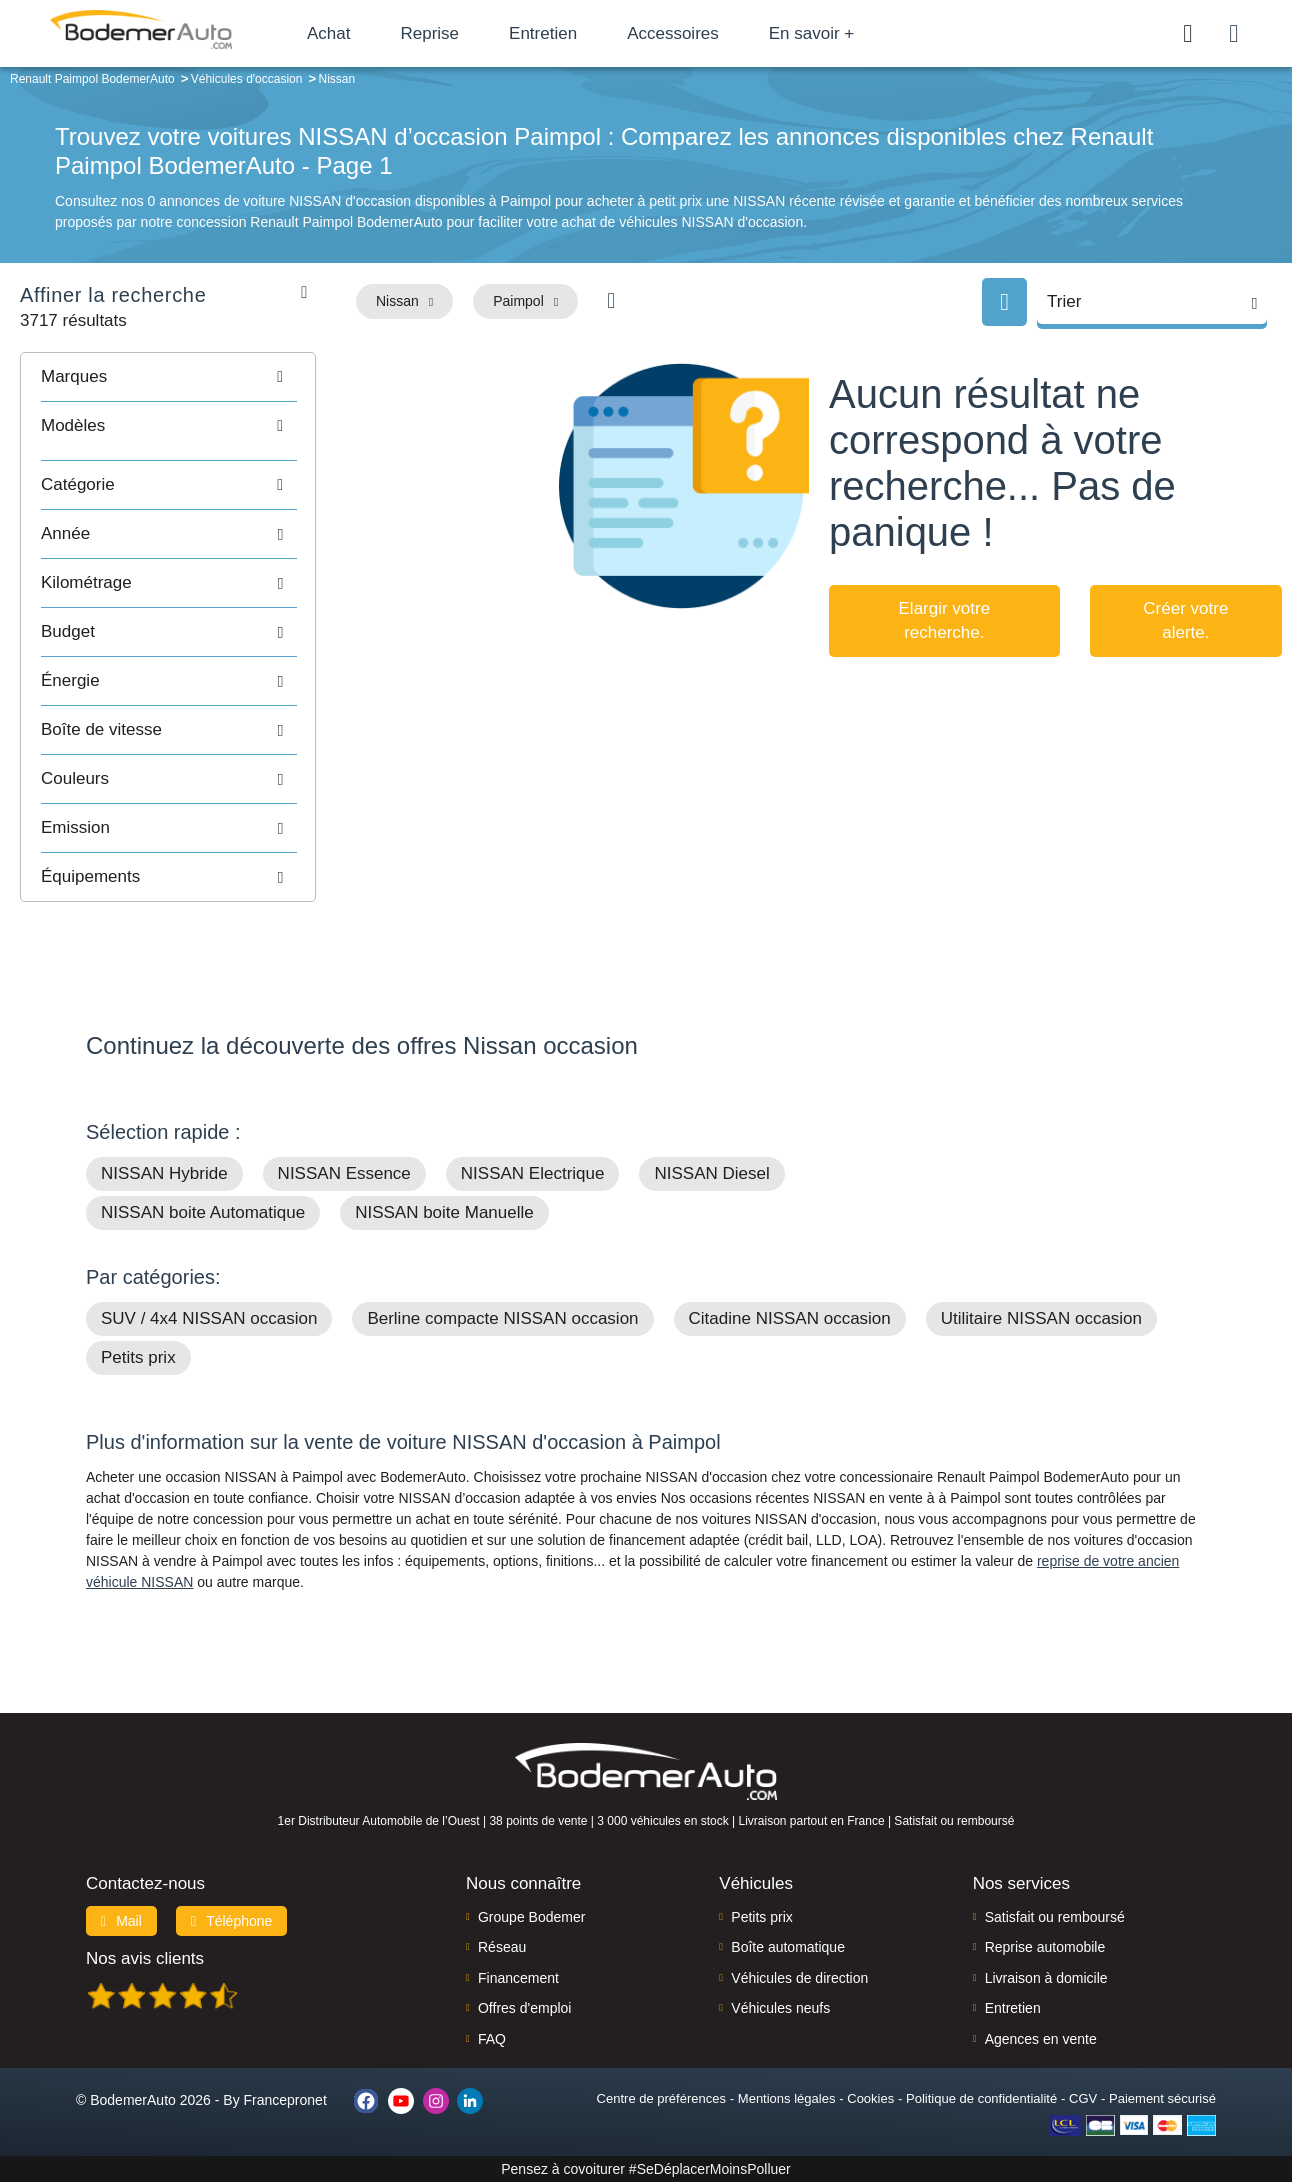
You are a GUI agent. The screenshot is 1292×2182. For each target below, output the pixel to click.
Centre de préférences (661, 2098)
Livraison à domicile (1046, 1978)
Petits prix (138, 1357)
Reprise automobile (1045, 1947)
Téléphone (232, 1921)
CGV (1083, 2098)
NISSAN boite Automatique (203, 1212)
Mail (121, 1921)
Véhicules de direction (799, 1978)
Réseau (502, 1947)
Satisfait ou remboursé (1055, 1917)
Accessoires (673, 33)
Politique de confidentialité (981, 2098)
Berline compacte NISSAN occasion (502, 1318)
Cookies (870, 2098)
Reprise (429, 33)
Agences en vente (1041, 2039)
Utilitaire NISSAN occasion (1041, 1318)
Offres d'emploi (524, 2008)
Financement (518, 1978)
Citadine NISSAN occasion (790, 1318)
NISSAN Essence (344, 1173)
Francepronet (285, 2100)
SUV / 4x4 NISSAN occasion (209, 1318)
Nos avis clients (145, 1958)
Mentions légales (787, 2098)
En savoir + (812, 33)
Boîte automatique (788, 1947)
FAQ (492, 2039)
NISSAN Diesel (711, 1173)
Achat (328, 33)
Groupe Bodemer (531, 1917)
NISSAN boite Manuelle (444, 1212)
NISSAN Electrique (533, 1173)
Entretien (543, 33)
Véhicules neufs (780, 2008)
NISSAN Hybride (164, 1173)
